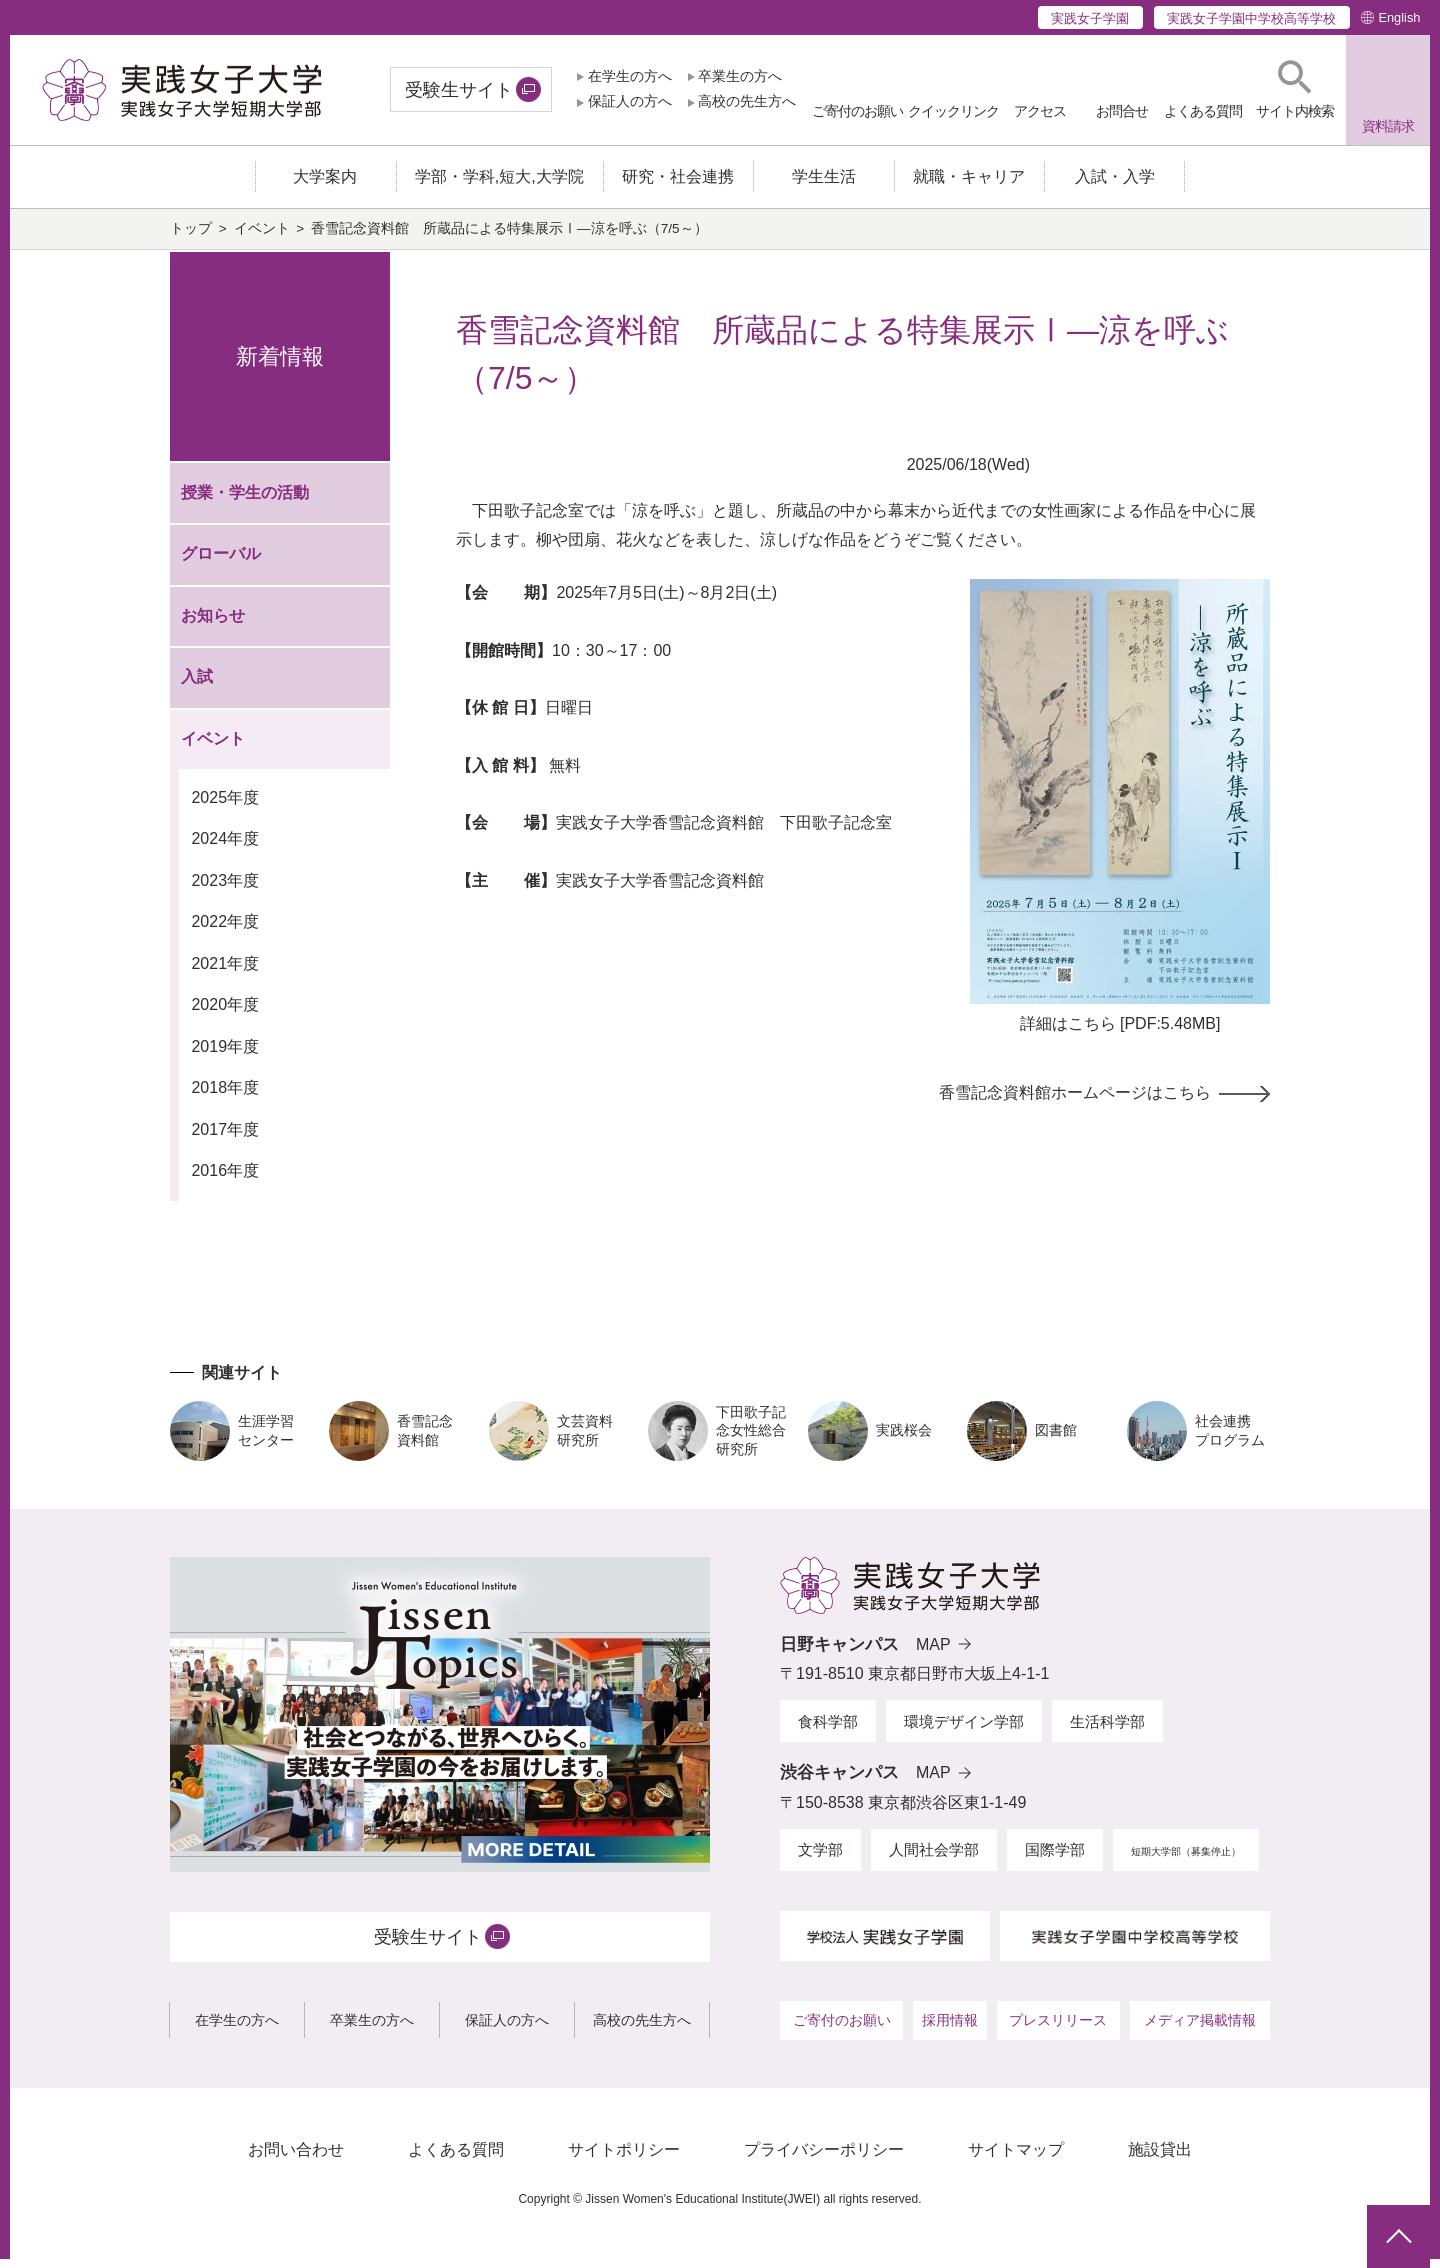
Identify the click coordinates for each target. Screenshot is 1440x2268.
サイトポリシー (624, 2159)
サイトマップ (1016, 2159)
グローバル (221, 563)
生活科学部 (1107, 1730)
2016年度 (225, 1180)
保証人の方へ (630, 101)
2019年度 (225, 1055)
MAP (933, 1653)
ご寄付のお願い (842, 2030)
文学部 (820, 1859)
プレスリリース (1058, 2030)
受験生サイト (459, 90)
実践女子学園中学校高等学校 (1251, 18)
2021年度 (225, 973)
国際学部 (1055, 1859)
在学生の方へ (630, 76)
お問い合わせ (296, 2159)
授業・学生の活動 (245, 502)
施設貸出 (1160, 2159)
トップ (191, 238)
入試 (197, 686)
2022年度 (225, 931)
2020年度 (225, 1014)
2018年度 (225, 1097)
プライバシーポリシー (824, 2159)
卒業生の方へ (740, 76)
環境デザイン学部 (964, 1730)
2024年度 (225, 848)
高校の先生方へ (747, 101)
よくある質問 (456, 2159)
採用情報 (950, 2030)
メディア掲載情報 (1200, 2030)
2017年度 (225, 1138)
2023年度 (225, 890)
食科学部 (828, 1730)
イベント (262, 238)
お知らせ (213, 625)
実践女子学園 (1090, 18)
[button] (1295, 89)
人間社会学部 (934, 1859)
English (1399, 17)
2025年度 (225, 807)
